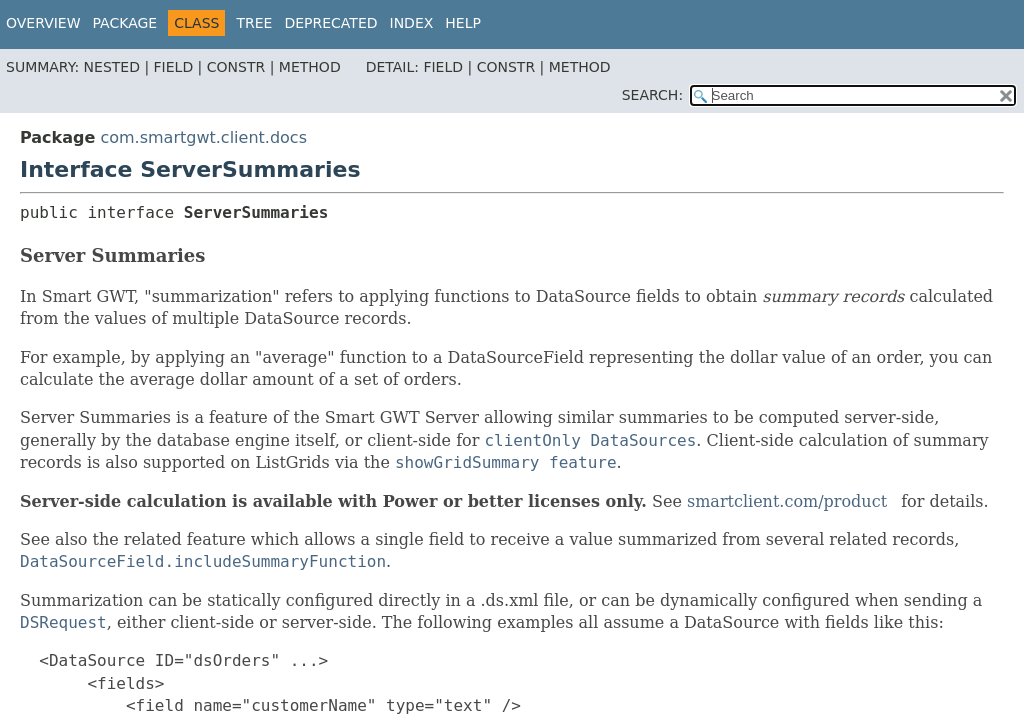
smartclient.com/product (787, 501)
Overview (43, 23)
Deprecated (330, 23)
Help (463, 23)
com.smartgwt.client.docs (203, 137)
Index (412, 23)
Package (125, 23)
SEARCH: (652, 95)
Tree (254, 23)
